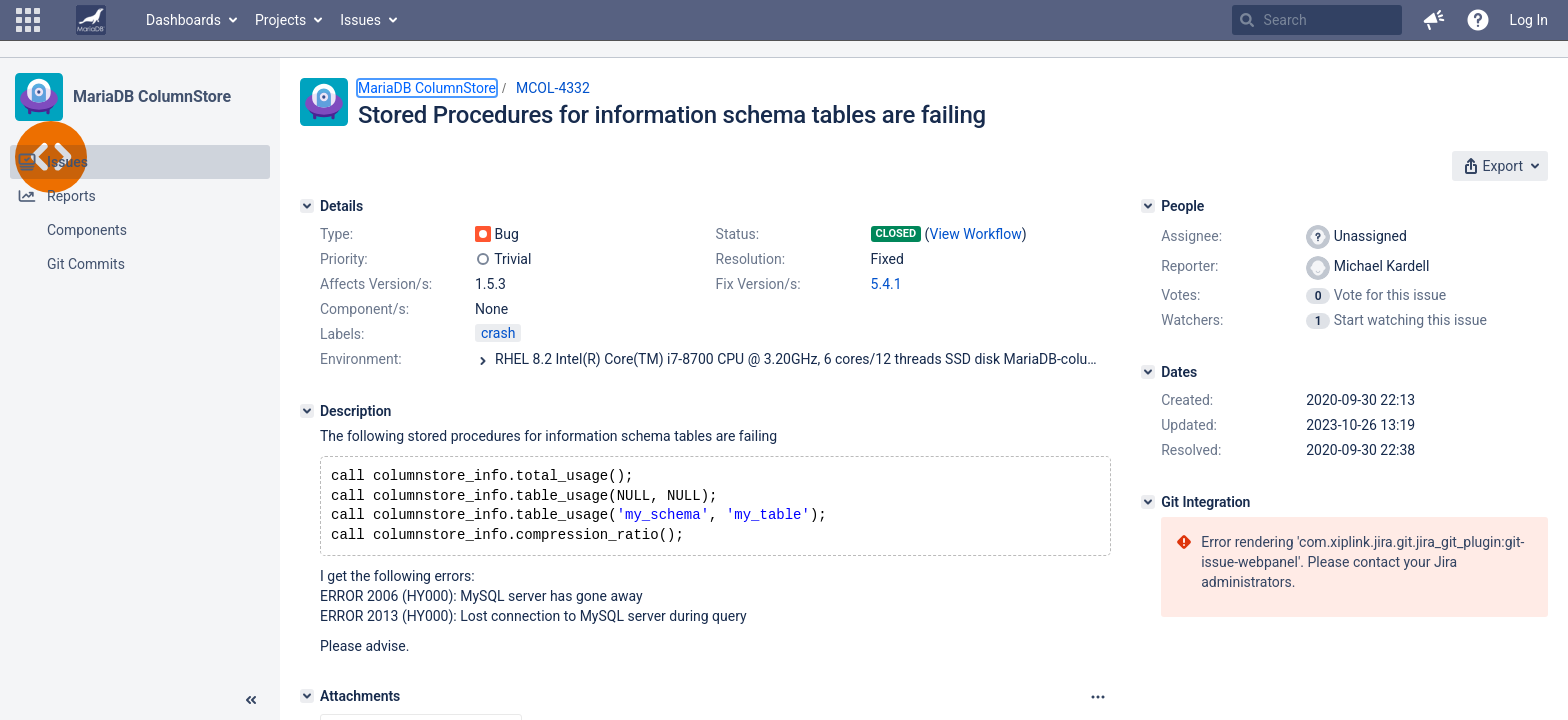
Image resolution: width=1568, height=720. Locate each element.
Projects (280, 20)
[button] (28, 20)
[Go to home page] (91, 20)
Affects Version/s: (376, 284)
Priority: (344, 259)
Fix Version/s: (758, 284)
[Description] (307, 411)
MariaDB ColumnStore (152, 96)
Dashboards (183, 20)
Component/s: (364, 309)
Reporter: (1189, 266)
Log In (1529, 20)
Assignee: (1191, 236)
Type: (336, 234)
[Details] (307, 206)
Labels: (342, 334)
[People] (1148, 206)
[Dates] (1148, 372)
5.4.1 (886, 284)
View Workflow (976, 234)
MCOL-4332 (553, 88)
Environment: (361, 359)
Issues (360, 20)
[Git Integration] (1148, 502)
